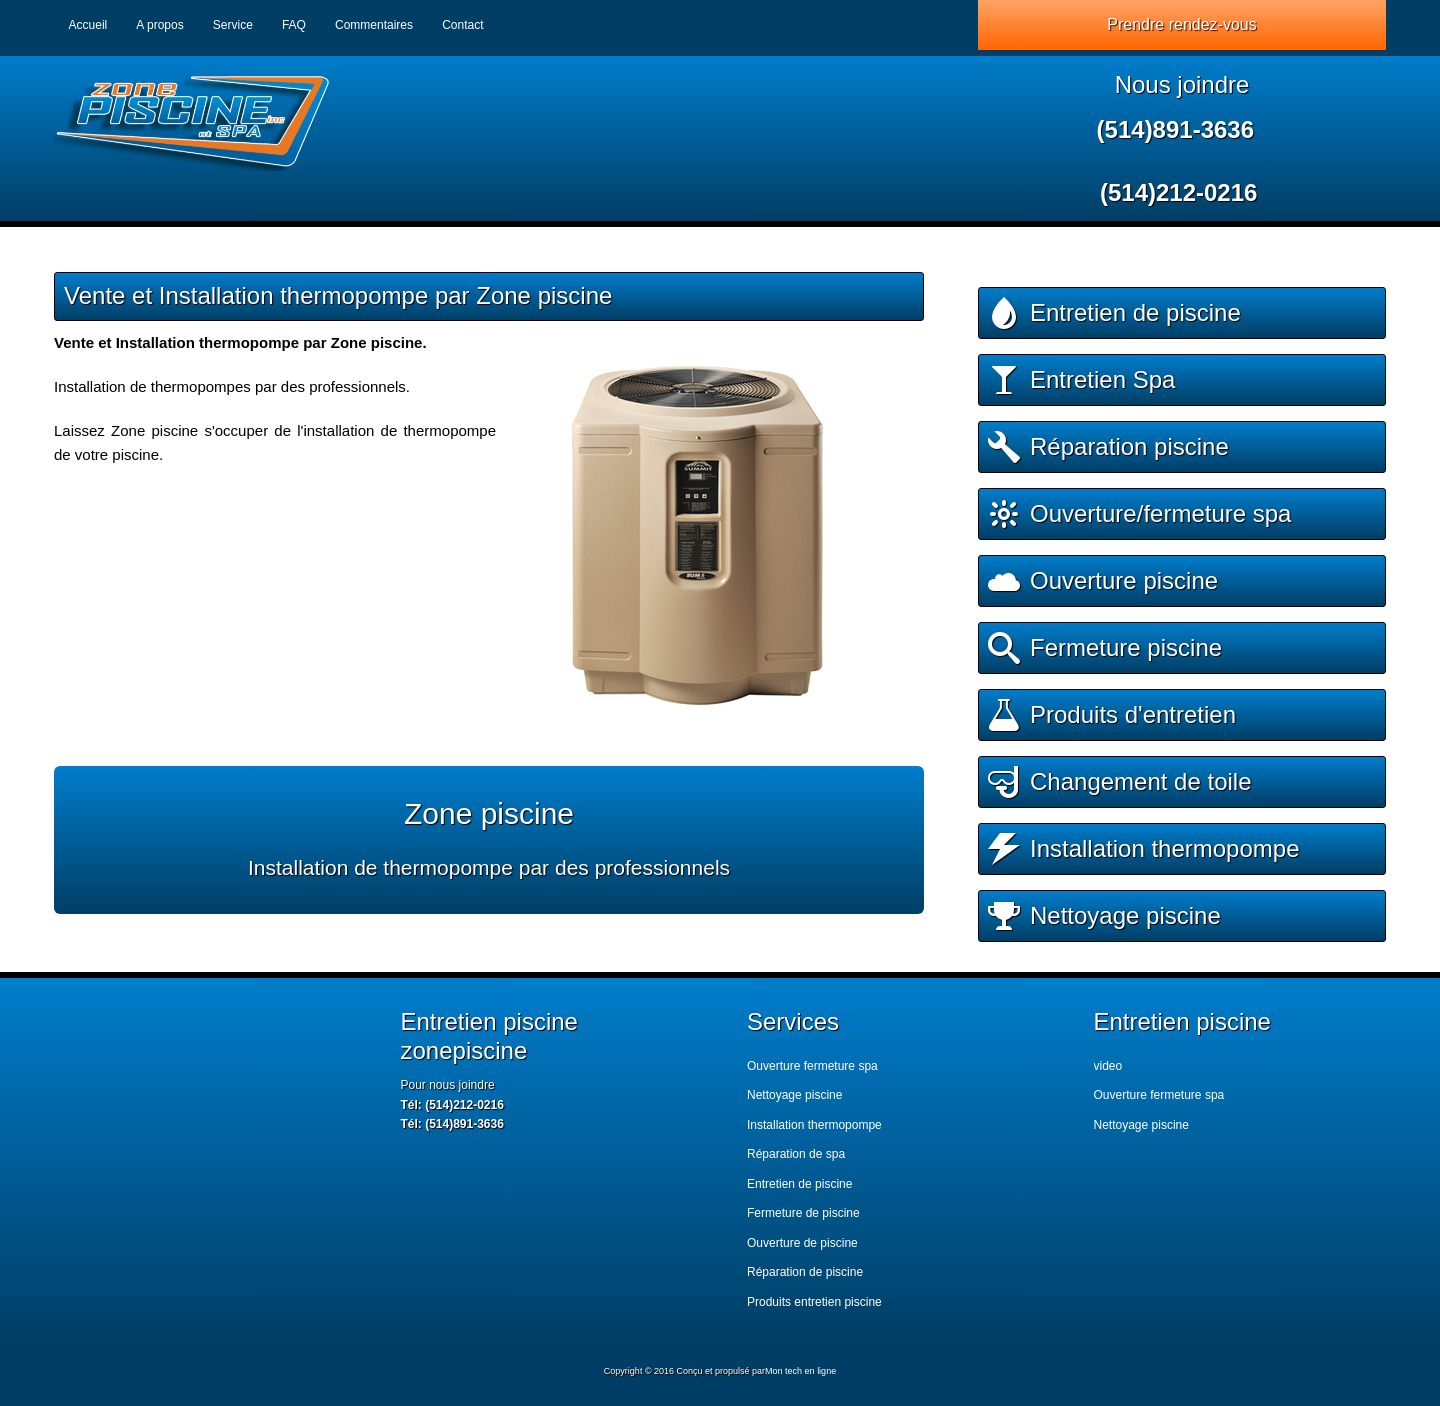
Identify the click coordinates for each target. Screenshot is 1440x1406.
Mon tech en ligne (800, 1371)
